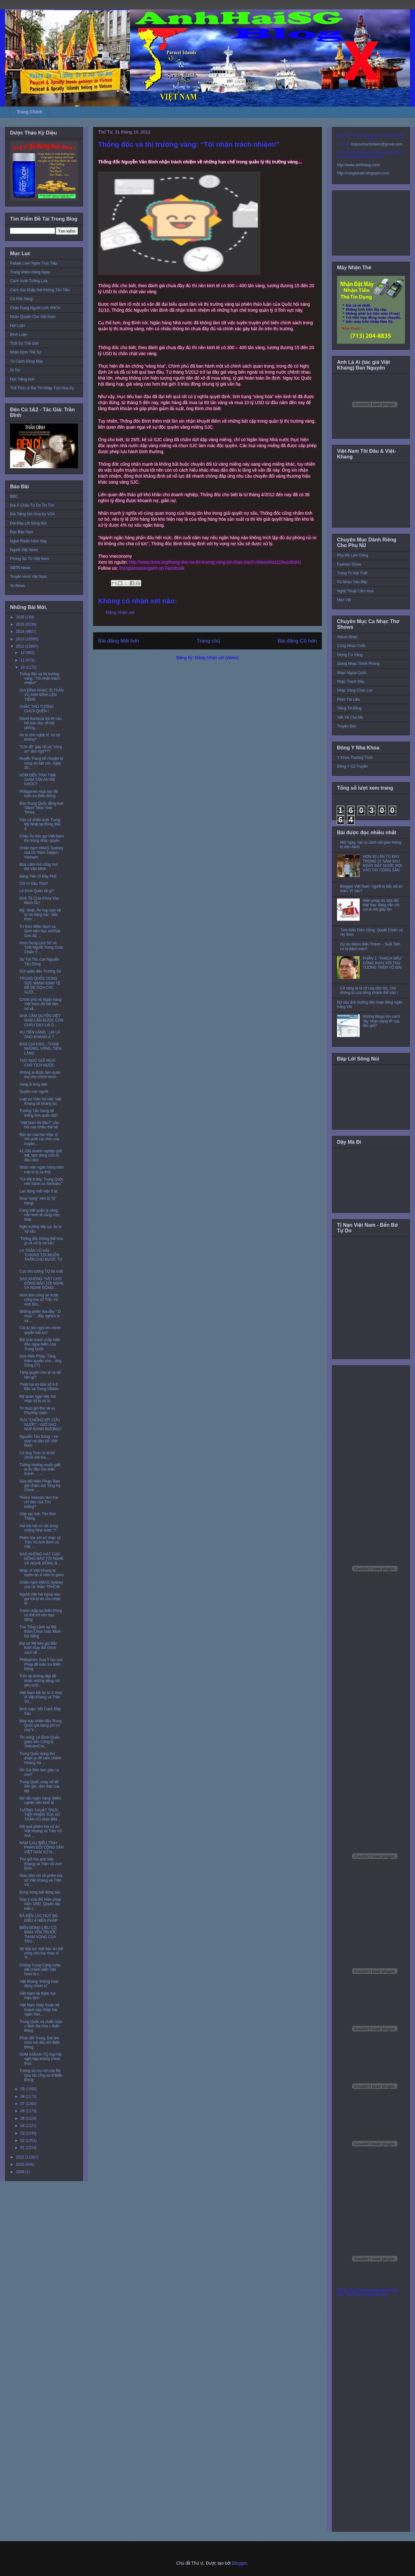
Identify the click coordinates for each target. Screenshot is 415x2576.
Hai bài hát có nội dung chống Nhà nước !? (38, 1528)
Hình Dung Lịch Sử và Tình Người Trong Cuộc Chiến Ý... (41, 947)
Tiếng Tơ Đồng (349, 708)
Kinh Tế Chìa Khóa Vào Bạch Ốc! (39, 900)
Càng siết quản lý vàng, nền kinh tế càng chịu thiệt (39, 1215)
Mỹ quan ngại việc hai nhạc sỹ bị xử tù (37, 1398)
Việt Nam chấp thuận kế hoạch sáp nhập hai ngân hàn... (39, 2009)
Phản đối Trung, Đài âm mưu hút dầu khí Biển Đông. (39, 2042)
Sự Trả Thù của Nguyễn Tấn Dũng (39, 961)
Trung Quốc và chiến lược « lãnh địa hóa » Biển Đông (41, 2026)
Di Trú (15, 370)
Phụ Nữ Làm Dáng (352, 555)
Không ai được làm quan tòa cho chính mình (39, 1074)
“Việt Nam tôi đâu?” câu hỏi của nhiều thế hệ (39, 1125)
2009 (20, 2172)
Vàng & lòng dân (33, 1084)
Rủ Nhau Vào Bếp (352, 582)
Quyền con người (33, 1091)
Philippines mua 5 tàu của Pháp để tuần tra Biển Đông (41, 1664)
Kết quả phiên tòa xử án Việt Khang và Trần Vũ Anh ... (40, 1831)
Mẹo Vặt (344, 600)
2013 (20, 639)
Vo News (17, 586)
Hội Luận (17, 325)
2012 (20, 646)
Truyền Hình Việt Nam (28, 576)
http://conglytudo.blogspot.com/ (363, 173)
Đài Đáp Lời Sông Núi (28, 523)
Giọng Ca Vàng (350, 655)
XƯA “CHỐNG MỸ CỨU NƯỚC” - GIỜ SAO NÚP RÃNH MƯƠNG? (40, 1424)
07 (23, 2104)
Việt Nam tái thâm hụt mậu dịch (37, 1995)
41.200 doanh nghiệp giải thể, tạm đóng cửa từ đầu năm (40, 1155)
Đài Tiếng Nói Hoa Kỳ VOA (32, 514)
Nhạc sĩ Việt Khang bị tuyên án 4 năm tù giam (41, 1572)
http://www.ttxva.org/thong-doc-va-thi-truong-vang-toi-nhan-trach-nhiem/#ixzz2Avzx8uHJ (215, 562)
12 (23, 652)
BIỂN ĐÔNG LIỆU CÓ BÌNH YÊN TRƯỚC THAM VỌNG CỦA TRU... (38, 1934)
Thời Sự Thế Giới (24, 343)
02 (23, 2140)
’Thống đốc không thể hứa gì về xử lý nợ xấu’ (41, 1240)
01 (23, 2148)
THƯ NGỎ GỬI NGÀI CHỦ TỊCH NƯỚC (37, 1062)
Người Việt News (24, 550)
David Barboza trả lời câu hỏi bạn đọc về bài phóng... (40, 723)
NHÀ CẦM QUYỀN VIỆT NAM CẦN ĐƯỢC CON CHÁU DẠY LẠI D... (41, 1020)
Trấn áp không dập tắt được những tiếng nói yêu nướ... (39, 1680)
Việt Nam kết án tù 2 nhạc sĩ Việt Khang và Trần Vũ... (41, 1697)
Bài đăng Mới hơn (118, 641)
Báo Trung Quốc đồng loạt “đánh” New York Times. (41, 808)
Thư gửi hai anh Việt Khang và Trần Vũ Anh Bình (40, 1864)
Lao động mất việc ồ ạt (38, 1191)
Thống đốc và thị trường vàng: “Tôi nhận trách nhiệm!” (39, 678)
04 (23, 2126)
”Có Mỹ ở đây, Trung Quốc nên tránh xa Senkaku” (41, 1181)
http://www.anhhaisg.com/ (358, 165)
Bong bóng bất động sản (39, 1892)
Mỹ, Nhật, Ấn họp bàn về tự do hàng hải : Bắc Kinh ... (40, 915)
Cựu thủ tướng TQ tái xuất (41, 1271)
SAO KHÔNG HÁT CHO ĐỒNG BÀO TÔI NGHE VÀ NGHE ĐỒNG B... (41, 1558)
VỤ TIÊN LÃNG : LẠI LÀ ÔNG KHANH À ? (39, 1034)
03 (23, 2133)
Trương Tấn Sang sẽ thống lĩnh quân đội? (38, 1113)
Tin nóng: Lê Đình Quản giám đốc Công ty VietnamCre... (39, 1742)
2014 (20, 631)
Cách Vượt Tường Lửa (28, 281)
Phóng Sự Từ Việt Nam (29, 558)
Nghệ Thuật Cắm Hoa (355, 591)
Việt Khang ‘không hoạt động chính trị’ (38, 1983)
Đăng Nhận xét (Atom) (217, 657)
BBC (14, 496)
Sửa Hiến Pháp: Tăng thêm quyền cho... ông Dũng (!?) (40, 1360)
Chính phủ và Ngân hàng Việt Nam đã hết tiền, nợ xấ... (40, 1004)
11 (23, 660)
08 (23, 2096)
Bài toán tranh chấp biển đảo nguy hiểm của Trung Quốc (39, 1344)
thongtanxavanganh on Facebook (152, 568)
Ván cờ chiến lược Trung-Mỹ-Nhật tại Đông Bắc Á (40, 824)
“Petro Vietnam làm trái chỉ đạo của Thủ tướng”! (38, 1502)
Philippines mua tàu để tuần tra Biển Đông (38, 793)
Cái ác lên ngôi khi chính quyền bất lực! (40, 1330)
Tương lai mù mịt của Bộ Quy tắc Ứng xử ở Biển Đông (40, 2075)
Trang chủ (208, 641)
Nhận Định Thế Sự (25, 352)
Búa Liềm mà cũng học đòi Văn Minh (38, 866)
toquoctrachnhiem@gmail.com (376, 144)
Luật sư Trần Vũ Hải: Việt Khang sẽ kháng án (40, 1101)
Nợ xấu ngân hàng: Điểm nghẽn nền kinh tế (40, 1800)
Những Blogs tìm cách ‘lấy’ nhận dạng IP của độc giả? (381, 1021)
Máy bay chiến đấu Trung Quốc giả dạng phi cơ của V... (40, 1725)
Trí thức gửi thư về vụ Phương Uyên (37, 1410)
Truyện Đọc (346, 726)
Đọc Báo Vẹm (21, 532)
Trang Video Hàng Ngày (30, 272)
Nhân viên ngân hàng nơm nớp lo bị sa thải (41, 1169)
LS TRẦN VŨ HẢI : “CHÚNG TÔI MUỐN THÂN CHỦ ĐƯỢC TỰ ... (40, 1257)
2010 (20, 2164)
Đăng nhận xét (120, 612)
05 (23, 2118)
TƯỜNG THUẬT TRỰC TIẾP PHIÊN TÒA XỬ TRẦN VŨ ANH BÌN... (39, 1815)
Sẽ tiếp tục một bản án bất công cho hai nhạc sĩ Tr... (41, 1953)
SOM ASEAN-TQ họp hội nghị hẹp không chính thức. (40, 2059)
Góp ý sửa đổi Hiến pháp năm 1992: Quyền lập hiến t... (40, 1904)
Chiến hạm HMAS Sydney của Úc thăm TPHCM (41, 1584)
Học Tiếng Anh (22, 379)
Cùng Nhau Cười (351, 646)
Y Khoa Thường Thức (355, 757)
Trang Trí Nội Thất (352, 573)
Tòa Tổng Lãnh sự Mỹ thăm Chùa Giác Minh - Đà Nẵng (41, 1631)
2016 (20, 617)
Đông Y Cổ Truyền (352, 766)
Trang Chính (29, 111)
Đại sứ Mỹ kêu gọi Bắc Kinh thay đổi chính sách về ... (38, 1648)
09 (23, 2089)
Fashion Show (349, 564)
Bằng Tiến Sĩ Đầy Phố (37, 876)
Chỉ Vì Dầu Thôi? (33, 883)
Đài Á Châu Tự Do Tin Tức (32, 505)
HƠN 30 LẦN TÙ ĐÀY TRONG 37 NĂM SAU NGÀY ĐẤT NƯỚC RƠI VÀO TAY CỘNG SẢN (382, 863)
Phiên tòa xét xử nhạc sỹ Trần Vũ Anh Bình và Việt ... (40, 1542)
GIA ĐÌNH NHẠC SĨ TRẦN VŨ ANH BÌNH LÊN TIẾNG (41, 695)
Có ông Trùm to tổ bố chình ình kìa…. (37, 1455)
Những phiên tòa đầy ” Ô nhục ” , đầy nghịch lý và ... (40, 1316)
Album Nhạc (347, 637)
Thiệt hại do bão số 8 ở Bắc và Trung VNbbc (39, 1386)
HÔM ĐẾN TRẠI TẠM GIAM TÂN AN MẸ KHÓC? (37, 780)
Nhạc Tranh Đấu (350, 681)
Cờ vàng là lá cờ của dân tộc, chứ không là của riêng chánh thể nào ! (369, 990)
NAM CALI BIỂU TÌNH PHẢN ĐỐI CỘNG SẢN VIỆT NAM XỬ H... (41, 1847)
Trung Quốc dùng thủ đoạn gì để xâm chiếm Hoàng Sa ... (40, 1758)
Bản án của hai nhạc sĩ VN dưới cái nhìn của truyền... (39, 1139)
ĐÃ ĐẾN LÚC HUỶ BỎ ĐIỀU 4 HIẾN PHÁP (38, 1918)
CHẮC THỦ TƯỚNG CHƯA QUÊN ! (36, 708)
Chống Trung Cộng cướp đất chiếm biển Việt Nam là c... (40, 1969)
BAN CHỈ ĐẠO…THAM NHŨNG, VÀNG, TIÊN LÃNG (40, 1048)
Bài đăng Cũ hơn (297, 641)
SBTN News (20, 568)
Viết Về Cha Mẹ (350, 717)
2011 (20, 2157)
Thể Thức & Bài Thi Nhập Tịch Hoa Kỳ (42, 388)
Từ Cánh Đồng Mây (26, 361)
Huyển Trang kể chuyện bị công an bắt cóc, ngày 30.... (41, 763)
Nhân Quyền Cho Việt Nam (33, 317)
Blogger (239, 2563)
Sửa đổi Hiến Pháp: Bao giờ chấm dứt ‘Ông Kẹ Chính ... (40, 1486)
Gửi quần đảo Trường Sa (40, 971)
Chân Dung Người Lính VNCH (35, 308)
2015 (20, 624)
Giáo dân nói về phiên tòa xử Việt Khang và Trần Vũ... (41, 1880)
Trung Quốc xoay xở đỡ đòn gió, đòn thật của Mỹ (39, 1786)
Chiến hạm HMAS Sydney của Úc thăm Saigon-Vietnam (41, 852)
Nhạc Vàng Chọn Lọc (355, 690)
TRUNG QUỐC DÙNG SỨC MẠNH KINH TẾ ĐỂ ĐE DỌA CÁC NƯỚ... (39, 985)
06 (23, 2111)
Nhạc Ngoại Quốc (352, 673)
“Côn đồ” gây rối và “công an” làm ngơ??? (40, 749)
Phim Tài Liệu (348, 699)
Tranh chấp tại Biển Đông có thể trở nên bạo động (40, 1615)
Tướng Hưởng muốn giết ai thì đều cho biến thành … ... (39, 1469)
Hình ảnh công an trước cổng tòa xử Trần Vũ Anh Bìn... (39, 1300)
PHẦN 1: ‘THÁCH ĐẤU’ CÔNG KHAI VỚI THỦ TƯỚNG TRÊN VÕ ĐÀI (382, 963)
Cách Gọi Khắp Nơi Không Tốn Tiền (40, 290)
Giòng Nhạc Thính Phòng (358, 663)
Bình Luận (18, 334)
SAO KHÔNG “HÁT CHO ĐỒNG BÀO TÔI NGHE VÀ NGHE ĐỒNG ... (41, 1283)
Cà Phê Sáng (21, 299)
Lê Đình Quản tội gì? (36, 891)
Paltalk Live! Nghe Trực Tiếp (33, 263)
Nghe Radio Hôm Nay (28, 541)
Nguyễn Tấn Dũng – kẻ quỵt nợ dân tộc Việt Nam (38, 1441)
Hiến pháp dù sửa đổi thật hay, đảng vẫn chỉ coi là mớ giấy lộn (381, 905)
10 (23, 667)
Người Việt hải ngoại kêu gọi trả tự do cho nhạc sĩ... (40, 1599)
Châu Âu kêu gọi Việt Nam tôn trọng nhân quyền (41, 838)
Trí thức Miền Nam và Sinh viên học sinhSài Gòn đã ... (39, 931)
